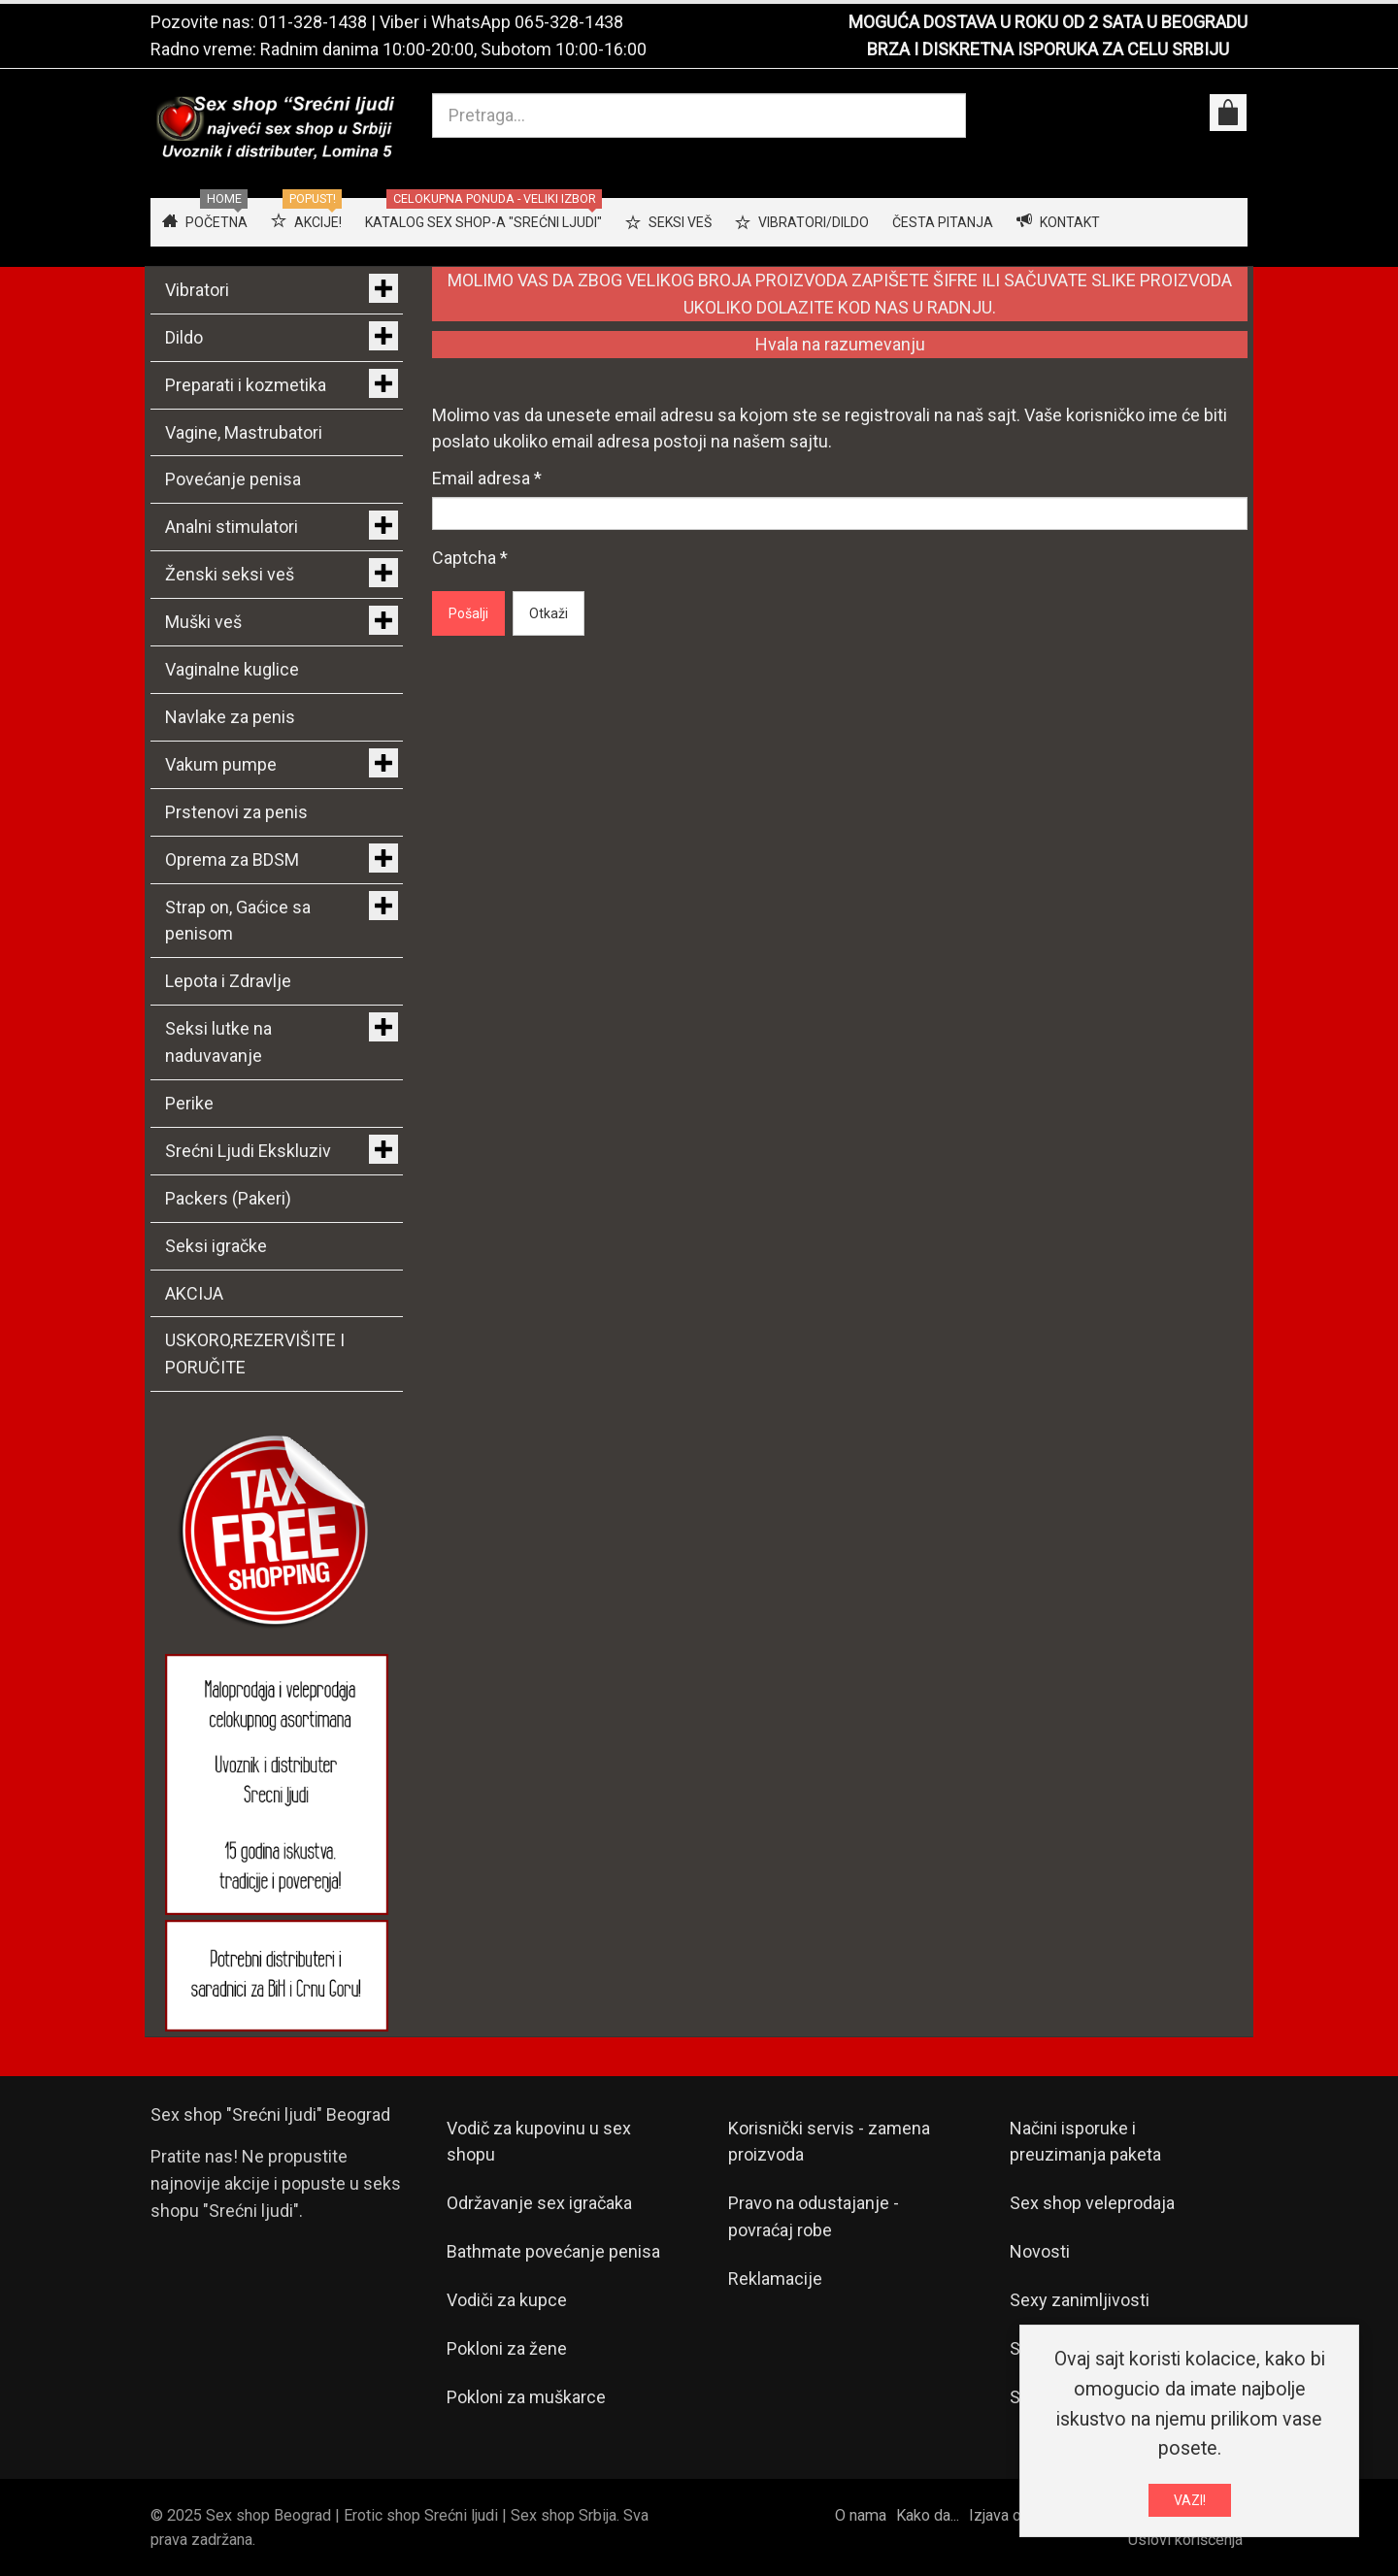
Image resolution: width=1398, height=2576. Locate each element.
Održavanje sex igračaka (539, 2203)
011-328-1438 (312, 22)
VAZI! (1190, 2500)
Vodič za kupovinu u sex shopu (539, 2141)
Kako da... (927, 2515)
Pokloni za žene (507, 2348)
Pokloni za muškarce (526, 2397)
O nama (860, 2515)
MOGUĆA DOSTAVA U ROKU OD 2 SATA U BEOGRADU (1048, 22)
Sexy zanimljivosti (1079, 2300)
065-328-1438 (569, 22)
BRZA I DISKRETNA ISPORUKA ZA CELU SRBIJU (1048, 49)
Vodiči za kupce (507, 2300)
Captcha (470, 557)
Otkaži (548, 613)
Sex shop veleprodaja (1092, 2203)
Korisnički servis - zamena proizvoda (829, 2141)
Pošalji (468, 613)
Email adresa (487, 478)
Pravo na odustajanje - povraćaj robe (813, 2216)
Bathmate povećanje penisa (553, 2251)
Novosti (1040, 2251)
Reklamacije (775, 2278)
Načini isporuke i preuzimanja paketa (1085, 2141)
